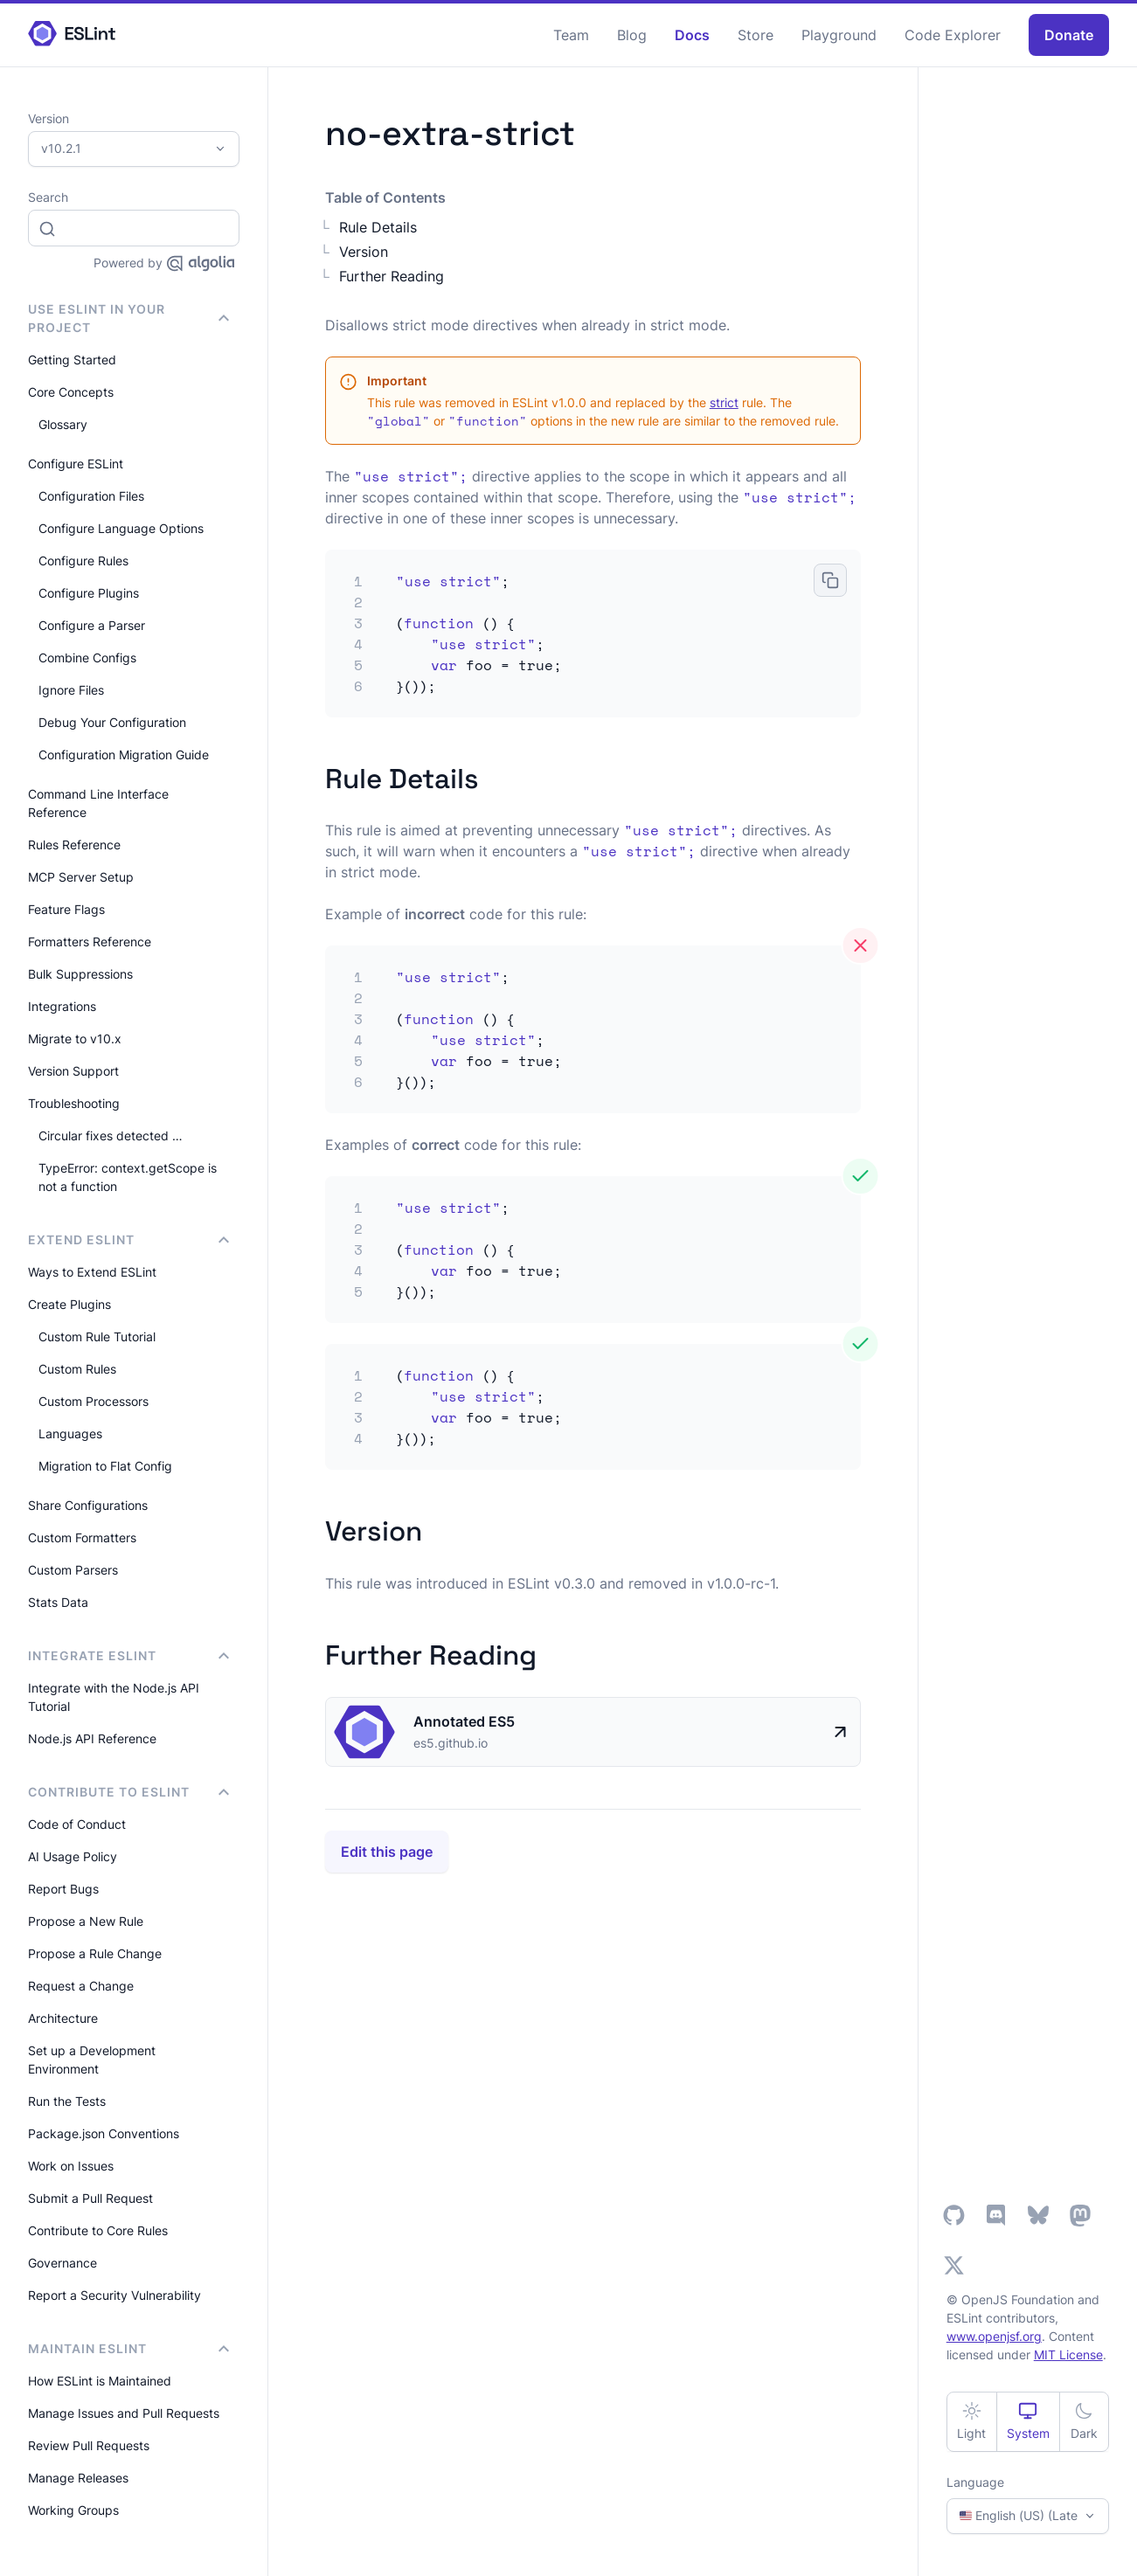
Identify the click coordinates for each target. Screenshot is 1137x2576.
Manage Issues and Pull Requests (123, 2413)
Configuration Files (91, 495)
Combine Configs (87, 657)
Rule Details (378, 227)
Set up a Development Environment (92, 2059)
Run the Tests (67, 2101)
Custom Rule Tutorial (97, 1336)
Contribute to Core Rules (98, 2230)
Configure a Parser (91, 625)
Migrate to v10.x (74, 1038)
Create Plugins (69, 1304)
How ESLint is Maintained (99, 2380)
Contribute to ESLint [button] (128, 1791)
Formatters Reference (89, 941)
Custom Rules (77, 1368)
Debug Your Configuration (112, 722)
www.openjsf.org (994, 2336)
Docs (692, 35)
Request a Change (81, 1985)
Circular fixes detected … (110, 1135)
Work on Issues (71, 2165)
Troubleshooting (74, 1103)
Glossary (62, 424)
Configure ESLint (75, 463)
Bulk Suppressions (80, 973)
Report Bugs (63, 1888)
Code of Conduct (77, 1824)
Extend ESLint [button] (128, 1239)
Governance (62, 2262)
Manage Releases (78, 2477)
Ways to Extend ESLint (92, 1271)
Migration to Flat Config (105, 1465)
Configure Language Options (121, 528)
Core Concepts (71, 391)
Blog (632, 35)
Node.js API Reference (92, 1738)
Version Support (73, 1070)
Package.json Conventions (103, 2133)
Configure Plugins (88, 592)
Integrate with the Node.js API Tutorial (113, 1697)
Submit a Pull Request (90, 2198)
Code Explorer (953, 35)
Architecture (63, 2018)
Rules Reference (74, 844)
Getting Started (72, 359)
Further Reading (391, 276)
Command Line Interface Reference (98, 803)
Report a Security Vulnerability (114, 2295)
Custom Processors (93, 1401)
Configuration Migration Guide (123, 754)
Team (571, 35)
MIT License (1068, 2354)
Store (755, 35)
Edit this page (387, 1851)
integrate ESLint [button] (128, 1655)
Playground (839, 35)
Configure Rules (83, 560)
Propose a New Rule (85, 1921)
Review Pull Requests (88, 2445)
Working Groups (73, 2510)
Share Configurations (88, 1505)
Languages (70, 1433)
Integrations (62, 1006)
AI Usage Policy (72, 1856)
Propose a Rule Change (95, 1953)
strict (724, 402)
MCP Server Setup (81, 876)
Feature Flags (66, 909)
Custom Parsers (73, 1569)
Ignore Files (71, 689)
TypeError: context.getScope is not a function (127, 1177)
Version (363, 251)
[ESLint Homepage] (71, 34)
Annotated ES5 (464, 1721)
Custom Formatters (82, 1537)
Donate (1068, 35)
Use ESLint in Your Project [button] (128, 318)
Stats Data (58, 1602)
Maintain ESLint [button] (128, 2348)
